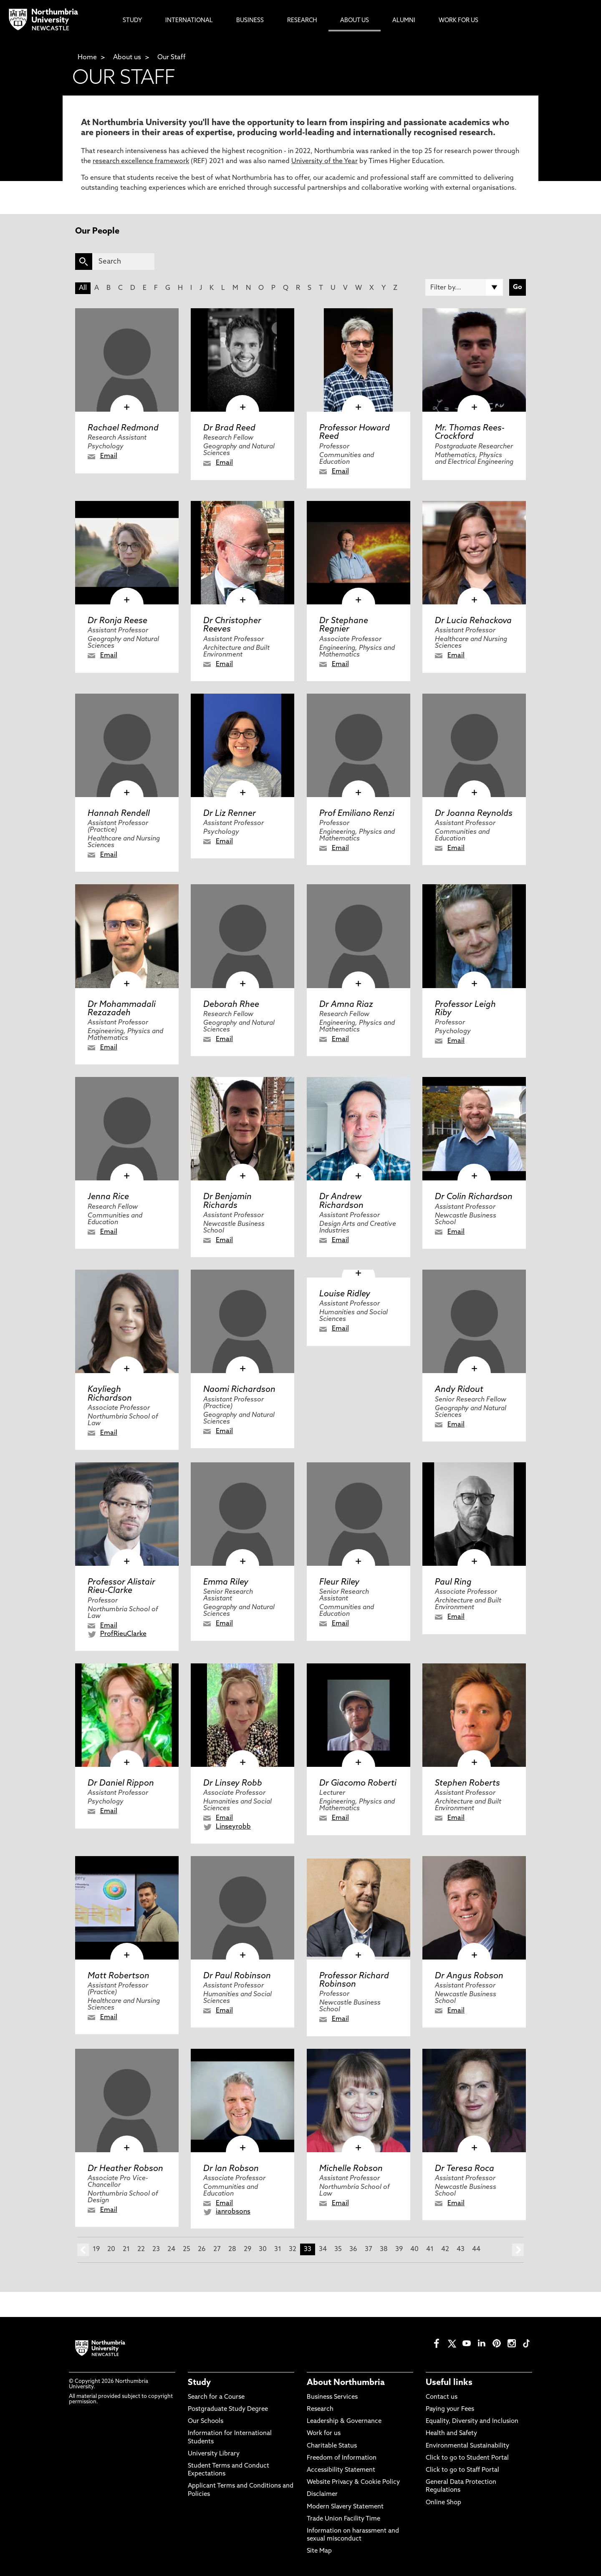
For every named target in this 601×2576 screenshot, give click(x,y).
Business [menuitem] (250, 21)
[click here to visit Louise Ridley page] (358, 1274)
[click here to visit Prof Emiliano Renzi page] (358, 745)
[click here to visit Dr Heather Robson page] (127, 2100)
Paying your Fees (450, 2409)
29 (247, 2249)
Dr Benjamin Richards (227, 1201)
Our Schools (205, 2421)
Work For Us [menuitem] (458, 21)
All (83, 288)
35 (338, 2249)
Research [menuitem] (302, 21)
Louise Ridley (344, 1294)
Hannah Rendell (119, 814)
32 (292, 2249)
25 (186, 2249)
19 (96, 2249)
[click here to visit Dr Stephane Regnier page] (358, 552)
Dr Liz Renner (229, 814)
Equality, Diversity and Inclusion (472, 2421)
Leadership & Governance (344, 2421)
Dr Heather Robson (125, 2169)
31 (277, 2249)
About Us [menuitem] (354, 21)
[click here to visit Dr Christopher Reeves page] (242, 552)
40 (414, 2249)
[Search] (123, 261)
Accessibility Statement (341, 2470)
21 (126, 2249)
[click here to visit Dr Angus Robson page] (474, 1908)
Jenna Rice (108, 1197)
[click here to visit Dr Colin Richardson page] (474, 1128)
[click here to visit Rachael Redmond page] (127, 360)
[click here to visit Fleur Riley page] (358, 1514)
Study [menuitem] (132, 21)
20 (111, 2249)
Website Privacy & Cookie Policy (353, 2482)
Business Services (332, 2397)
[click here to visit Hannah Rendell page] (127, 745)
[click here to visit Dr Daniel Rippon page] (127, 1715)
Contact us (441, 2397)
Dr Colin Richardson (474, 1197)
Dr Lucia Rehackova (473, 621)
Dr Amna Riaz (346, 1005)
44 (476, 2249)
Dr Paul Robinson (237, 1976)
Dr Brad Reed (229, 428)
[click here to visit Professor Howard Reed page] (358, 360)
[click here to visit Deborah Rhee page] (242, 936)
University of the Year (324, 161)
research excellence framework (141, 161)
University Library (214, 2454)
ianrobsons (233, 2212)
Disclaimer (322, 2494)
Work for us (324, 2433)
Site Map (319, 2551)
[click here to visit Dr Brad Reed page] (242, 360)
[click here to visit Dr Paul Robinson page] (242, 1908)
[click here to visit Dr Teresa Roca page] (474, 2100)
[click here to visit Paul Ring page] (474, 1514)
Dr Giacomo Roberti (357, 1783)
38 (384, 2249)
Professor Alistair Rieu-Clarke (121, 1586)
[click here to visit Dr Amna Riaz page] (358, 936)
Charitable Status (332, 2446)
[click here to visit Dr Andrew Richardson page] (358, 1128)
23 (156, 2249)
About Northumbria (346, 2383)
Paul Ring (453, 1582)
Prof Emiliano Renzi (356, 814)
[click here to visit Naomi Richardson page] (242, 1321)
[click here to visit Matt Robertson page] (127, 1908)
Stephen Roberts (467, 1783)
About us (127, 57)
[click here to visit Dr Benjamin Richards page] (242, 1128)
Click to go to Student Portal (467, 2458)
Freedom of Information (341, 2458)
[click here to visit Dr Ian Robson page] (242, 2100)
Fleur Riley (339, 1582)
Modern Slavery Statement (345, 2507)
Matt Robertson (118, 1976)
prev (83, 2250)
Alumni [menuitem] (403, 21)
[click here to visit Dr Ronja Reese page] (127, 552)
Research (320, 2409)
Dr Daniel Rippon (121, 1783)
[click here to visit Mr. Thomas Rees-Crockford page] (474, 360)
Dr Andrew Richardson (341, 1201)
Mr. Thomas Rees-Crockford (470, 432)
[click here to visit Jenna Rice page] (127, 1128)
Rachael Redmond (123, 428)
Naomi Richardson (239, 1390)
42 (445, 2249)
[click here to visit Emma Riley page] (242, 1514)
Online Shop (443, 2503)
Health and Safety (451, 2433)
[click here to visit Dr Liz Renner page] (242, 745)
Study (199, 2383)
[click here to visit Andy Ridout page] (474, 1321)
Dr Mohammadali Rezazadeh (122, 1009)
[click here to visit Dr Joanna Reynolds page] (474, 745)
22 (141, 2249)
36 (353, 2249)
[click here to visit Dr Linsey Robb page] (242, 1715)
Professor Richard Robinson (354, 1980)
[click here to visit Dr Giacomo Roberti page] (358, 1715)
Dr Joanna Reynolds (474, 814)
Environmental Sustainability (467, 2446)
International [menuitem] (189, 21)
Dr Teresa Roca (464, 2169)
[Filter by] (464, 287)
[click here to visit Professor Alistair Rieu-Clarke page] (127, 1514)
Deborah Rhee (231, 1005)
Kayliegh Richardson (110, 1394)
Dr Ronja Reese (117, 621)
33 (307, 2249)
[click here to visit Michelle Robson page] (358, 2100)
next (518, 2250)
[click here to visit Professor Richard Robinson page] (358, 1908)
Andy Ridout (459, 1390)
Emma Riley (225, 1582)
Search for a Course (216, 2397)
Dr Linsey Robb (232, 1783)
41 (430, 2249)
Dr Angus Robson (469, 1976)
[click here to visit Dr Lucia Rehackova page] (474, 552)
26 (202, 2249)
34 (323, 2249)
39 (399, 2249)
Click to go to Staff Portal (462, 2470)
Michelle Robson (351, 2169)
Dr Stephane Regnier (343, 625)
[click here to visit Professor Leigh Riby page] (474, 936)
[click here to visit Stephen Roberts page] (474, 1715)
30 (263, 2249)
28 (232, 2249)
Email (108, 456)
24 (171, 2249)
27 (217, 2249)
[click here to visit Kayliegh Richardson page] (127, 1321)
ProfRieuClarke (123, 1634)
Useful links (449, 2383)
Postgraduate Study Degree (228, 2409)
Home (87, 57)
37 (368, 2249)
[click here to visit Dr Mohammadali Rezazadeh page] (127, 936)
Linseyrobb (233, 1827)
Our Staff (171, 57)
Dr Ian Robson (231, 2169)
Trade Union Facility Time (343, 2519)
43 (461, 2249)
